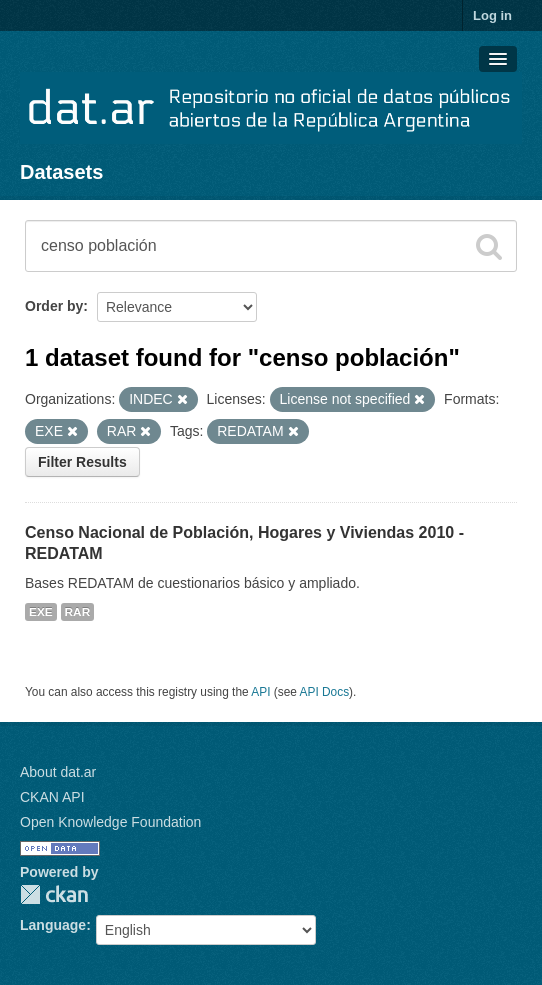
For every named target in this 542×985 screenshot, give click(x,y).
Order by (54, 306)
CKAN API (52, 797)
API (260, 692)
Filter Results (82, 462)
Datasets (61, 172)
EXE (41, 612)
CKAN (54, 894)
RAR (78, 612)
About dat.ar (58, 772)
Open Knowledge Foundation (110, 822)
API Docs (325, 692)
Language (53, 925)
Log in (492, 15)
